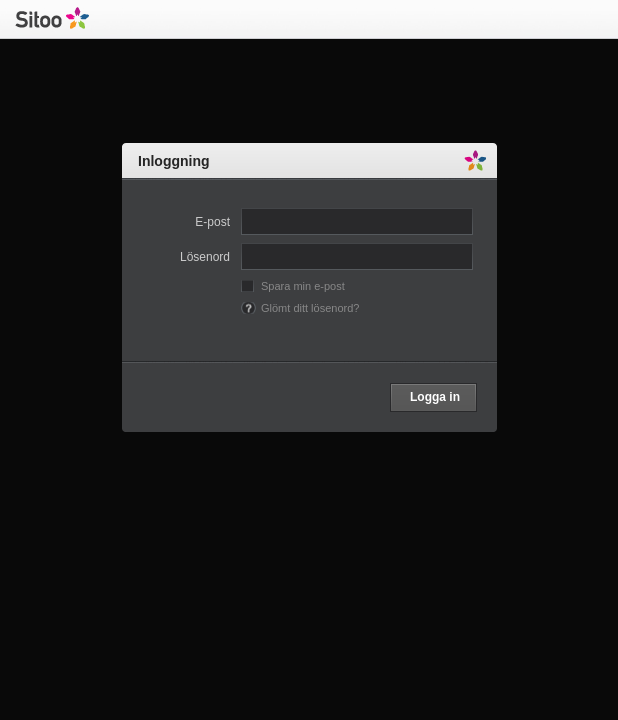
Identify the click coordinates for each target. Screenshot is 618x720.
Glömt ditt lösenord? (310, 308)
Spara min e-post (303, 286)
